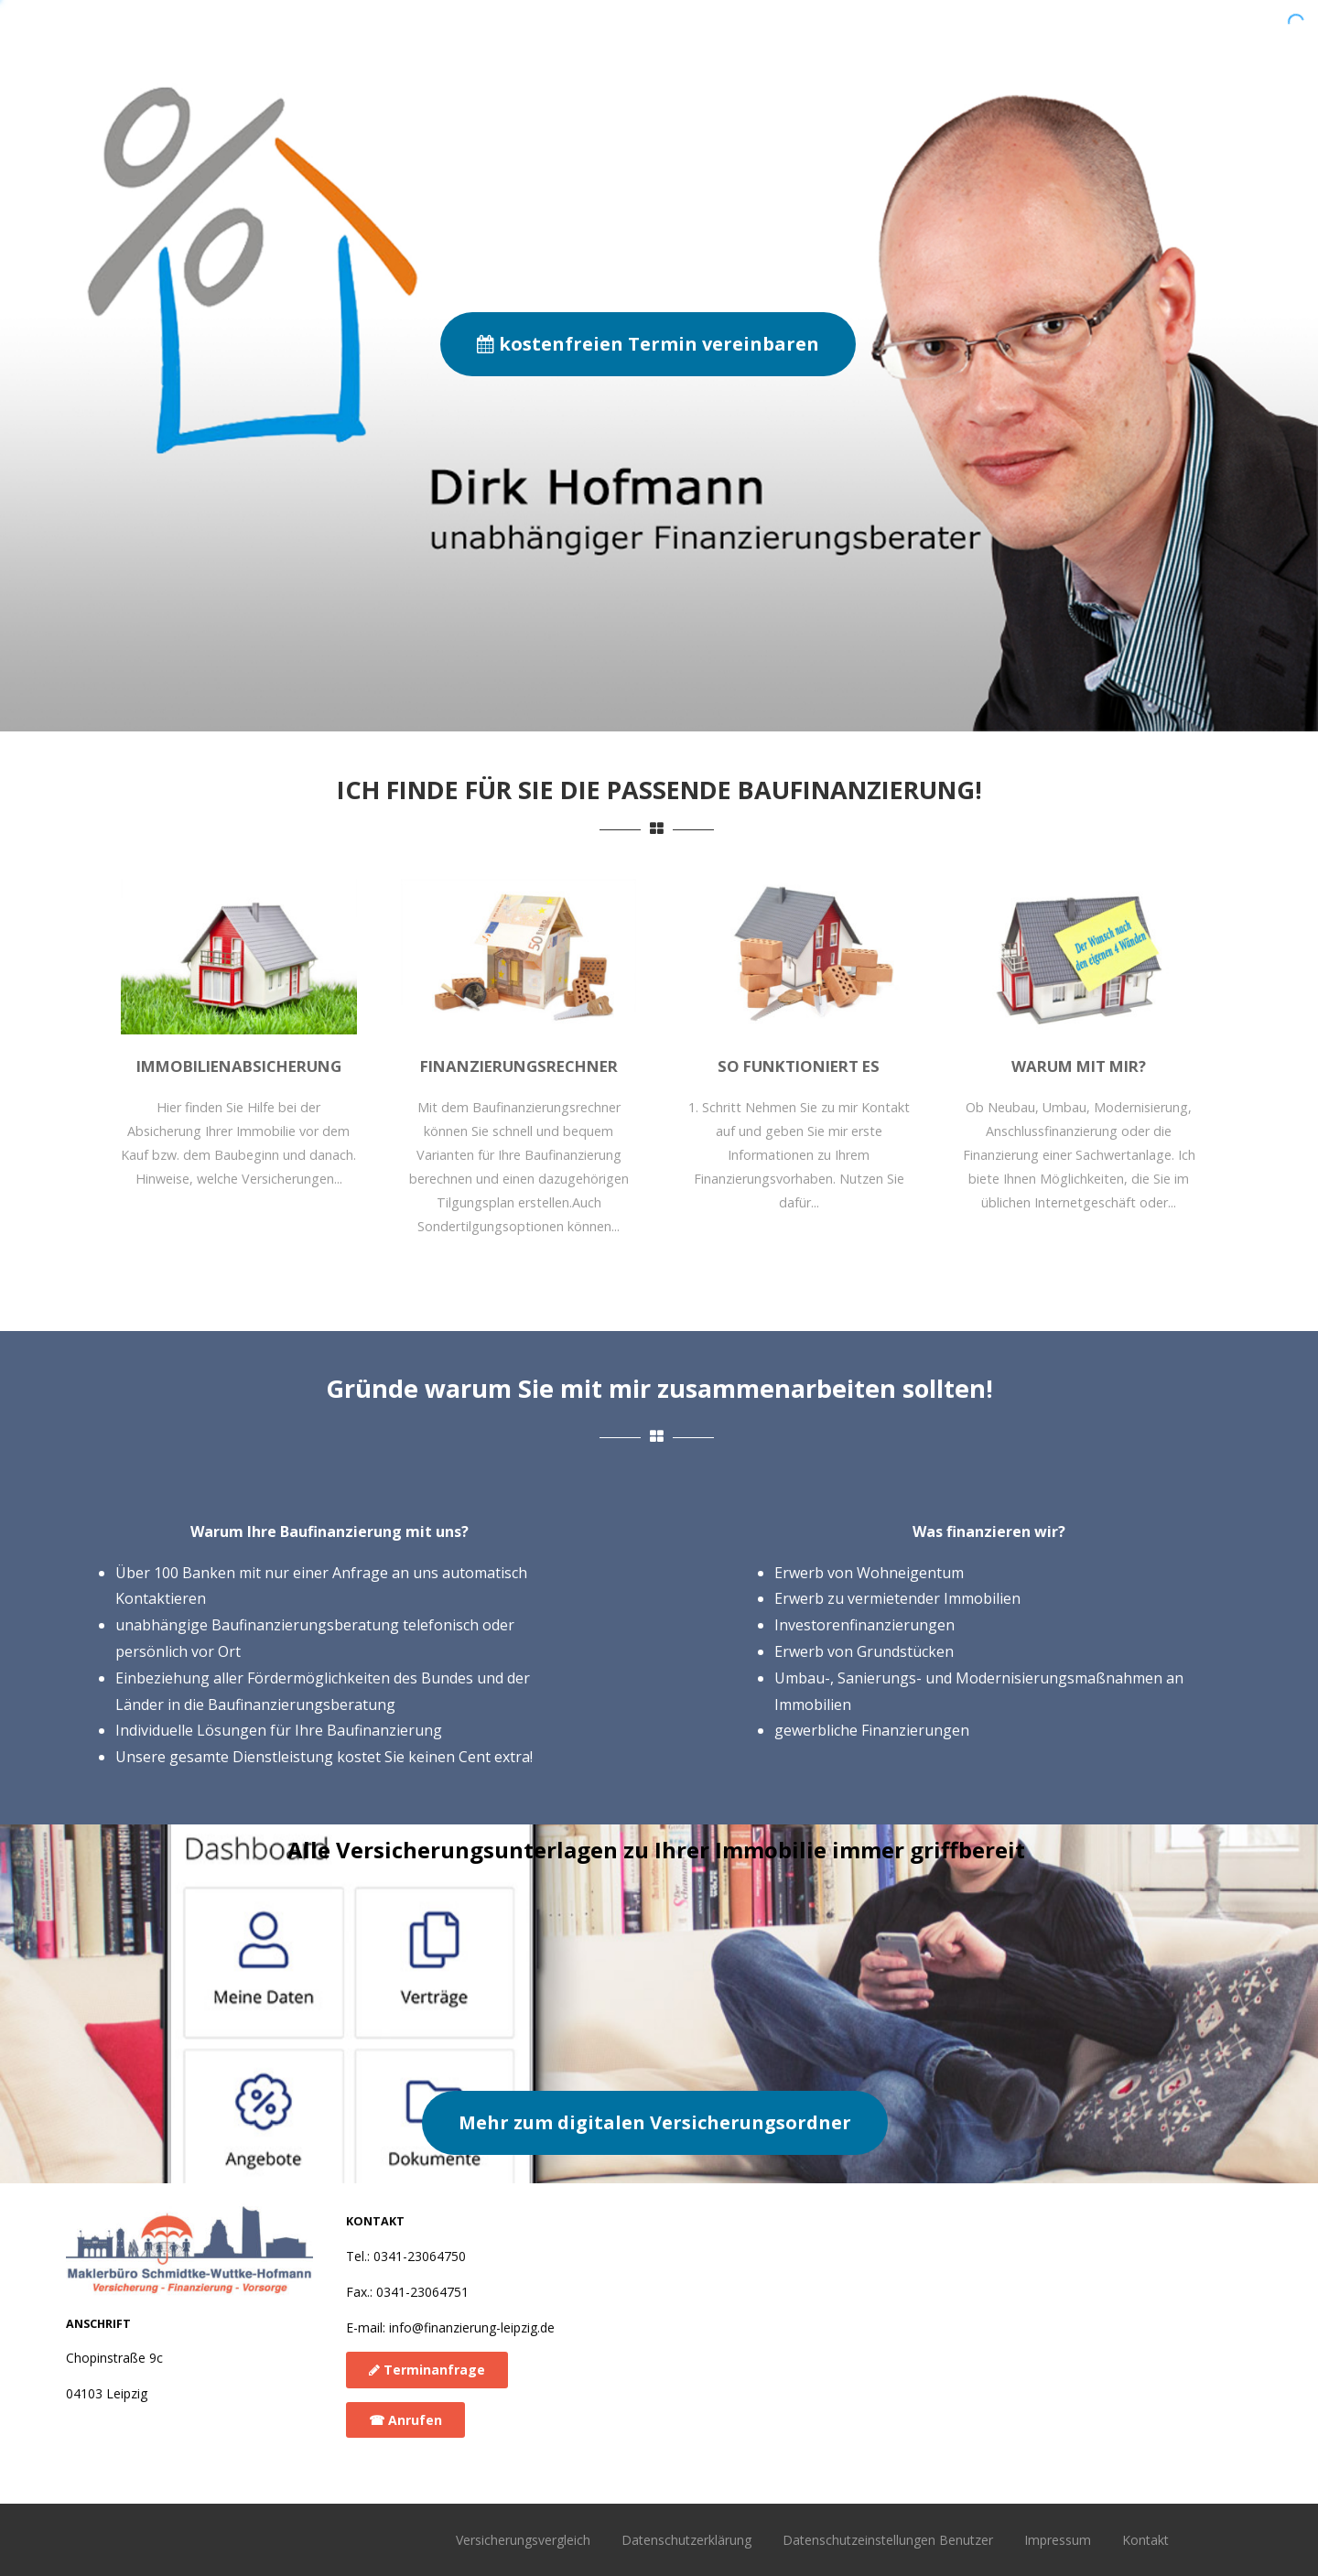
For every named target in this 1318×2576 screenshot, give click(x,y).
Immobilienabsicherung (238, 1066)
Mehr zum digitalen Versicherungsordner (655, 2122)
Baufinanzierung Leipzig (300, 38)
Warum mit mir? (601, 29)
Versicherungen (1138, 29)
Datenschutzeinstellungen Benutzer (888, 2540)
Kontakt (1145, 2540)
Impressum (1057, 2540)
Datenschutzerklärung (686, 2540)
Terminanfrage (427, 2369)
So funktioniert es (768, 29)
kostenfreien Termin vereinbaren (648, 343)
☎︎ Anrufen (405, 2420)
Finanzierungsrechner (958, 29)
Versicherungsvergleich (523, 2540)
